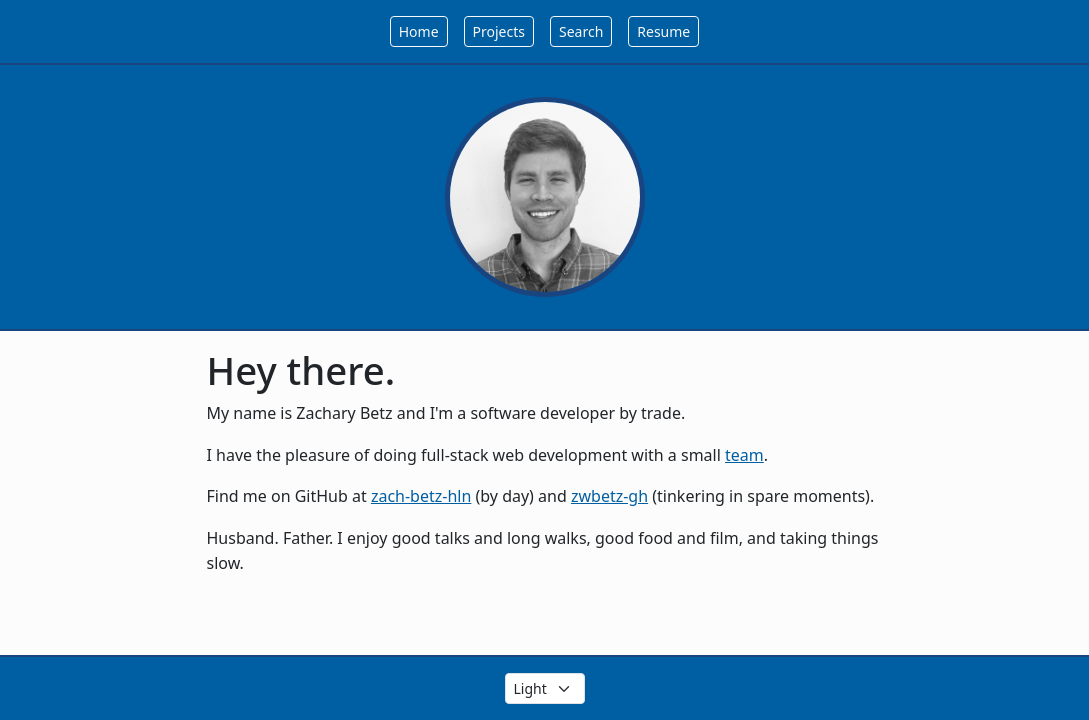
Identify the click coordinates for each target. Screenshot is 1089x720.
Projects (499, 31)
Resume (663, 31)
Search (581, 31)
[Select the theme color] (545, 688)
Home (419, 31)
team (744, 455)
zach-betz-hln (421, 496)
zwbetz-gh (609, 496)
